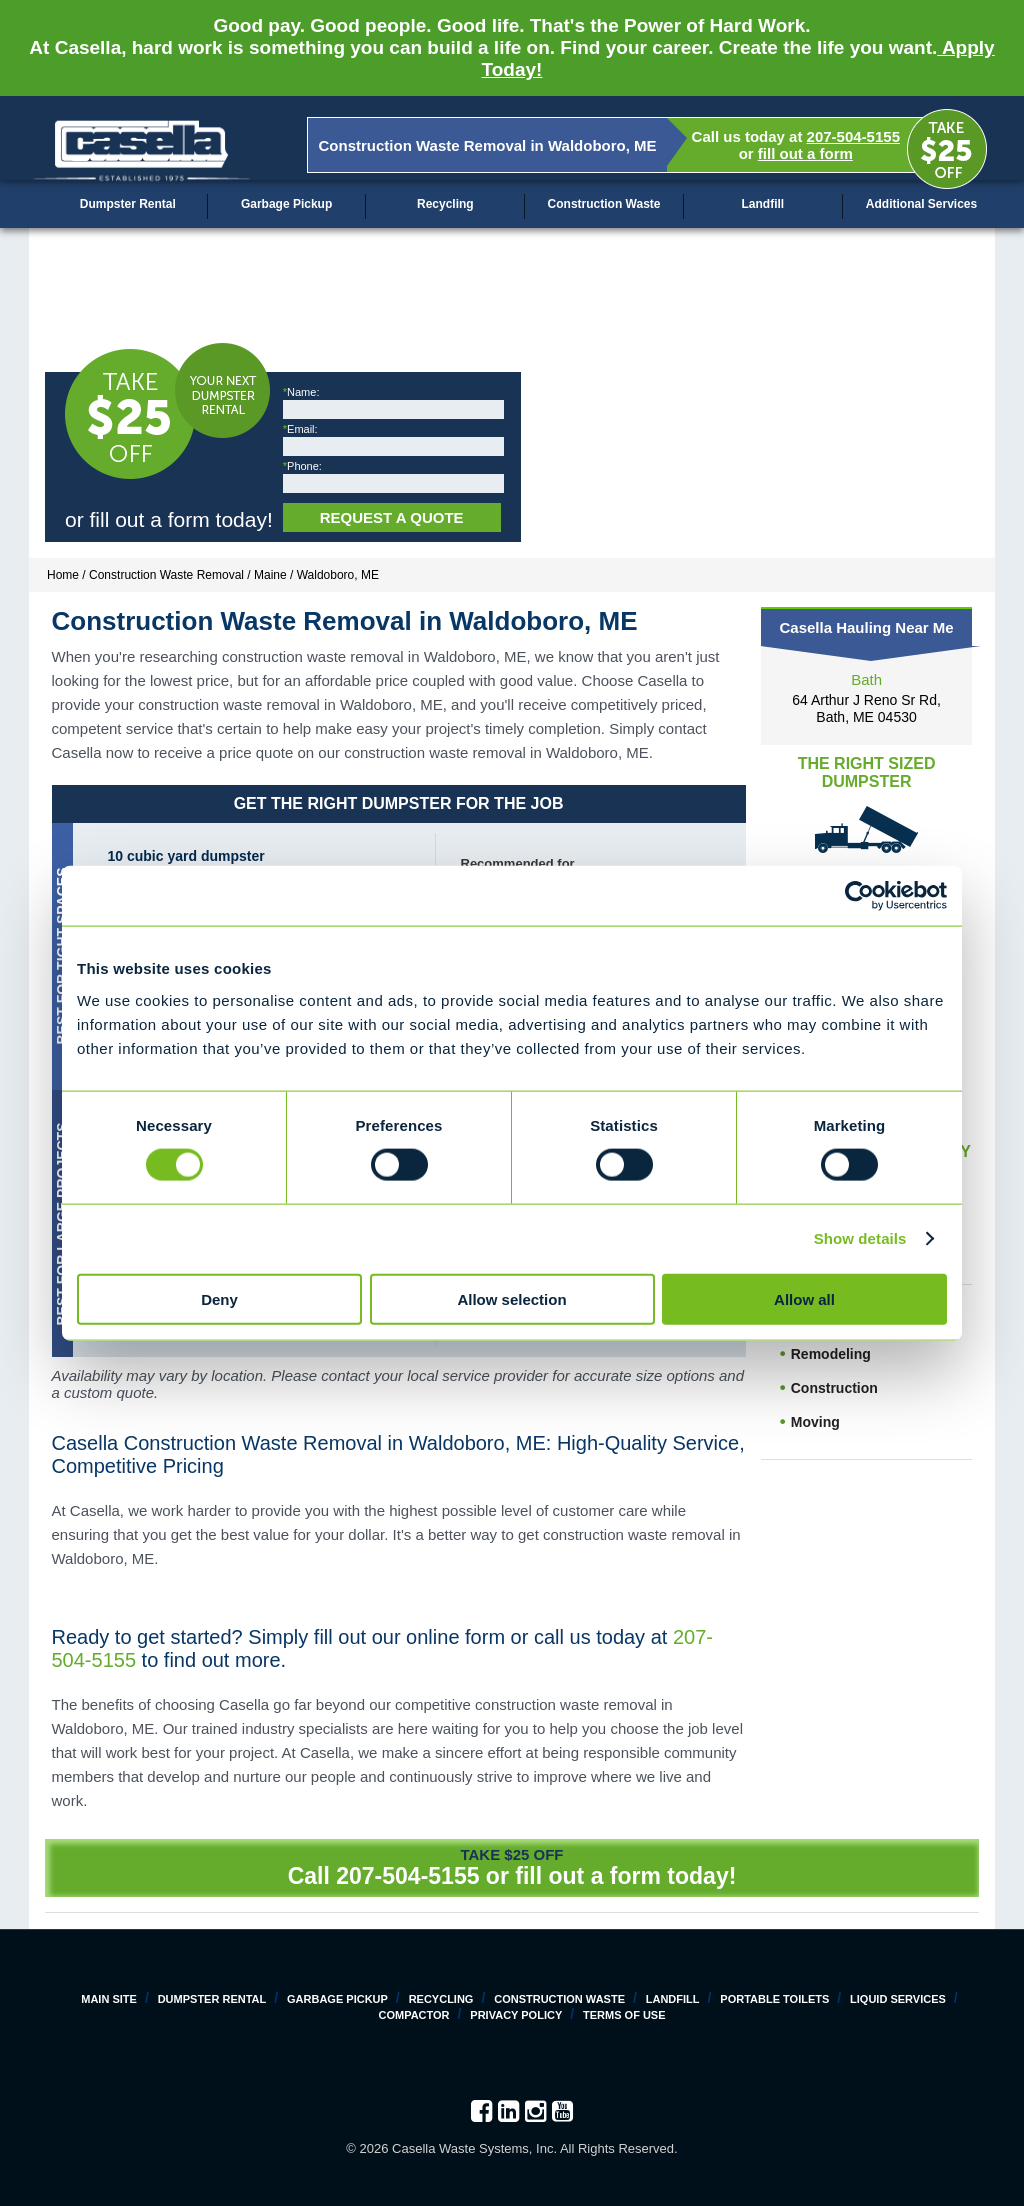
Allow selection (511, 1298)
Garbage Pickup (286, 204)
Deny (219, 1298)
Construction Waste (604, 204)
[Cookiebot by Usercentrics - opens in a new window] (859, 896)
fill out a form (805, 153)
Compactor (413, 2015)
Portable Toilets (774, 1999)
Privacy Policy (516, 2015)
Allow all (804, 1298)
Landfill (762, 204)
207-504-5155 (853, 136)
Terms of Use (624, 2015)
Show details (860, 1238)
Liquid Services (898, 1999)
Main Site (109, 1999)
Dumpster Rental (128, 204)
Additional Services (921, 204)
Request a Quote (392, 517)
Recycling (445, 204)
